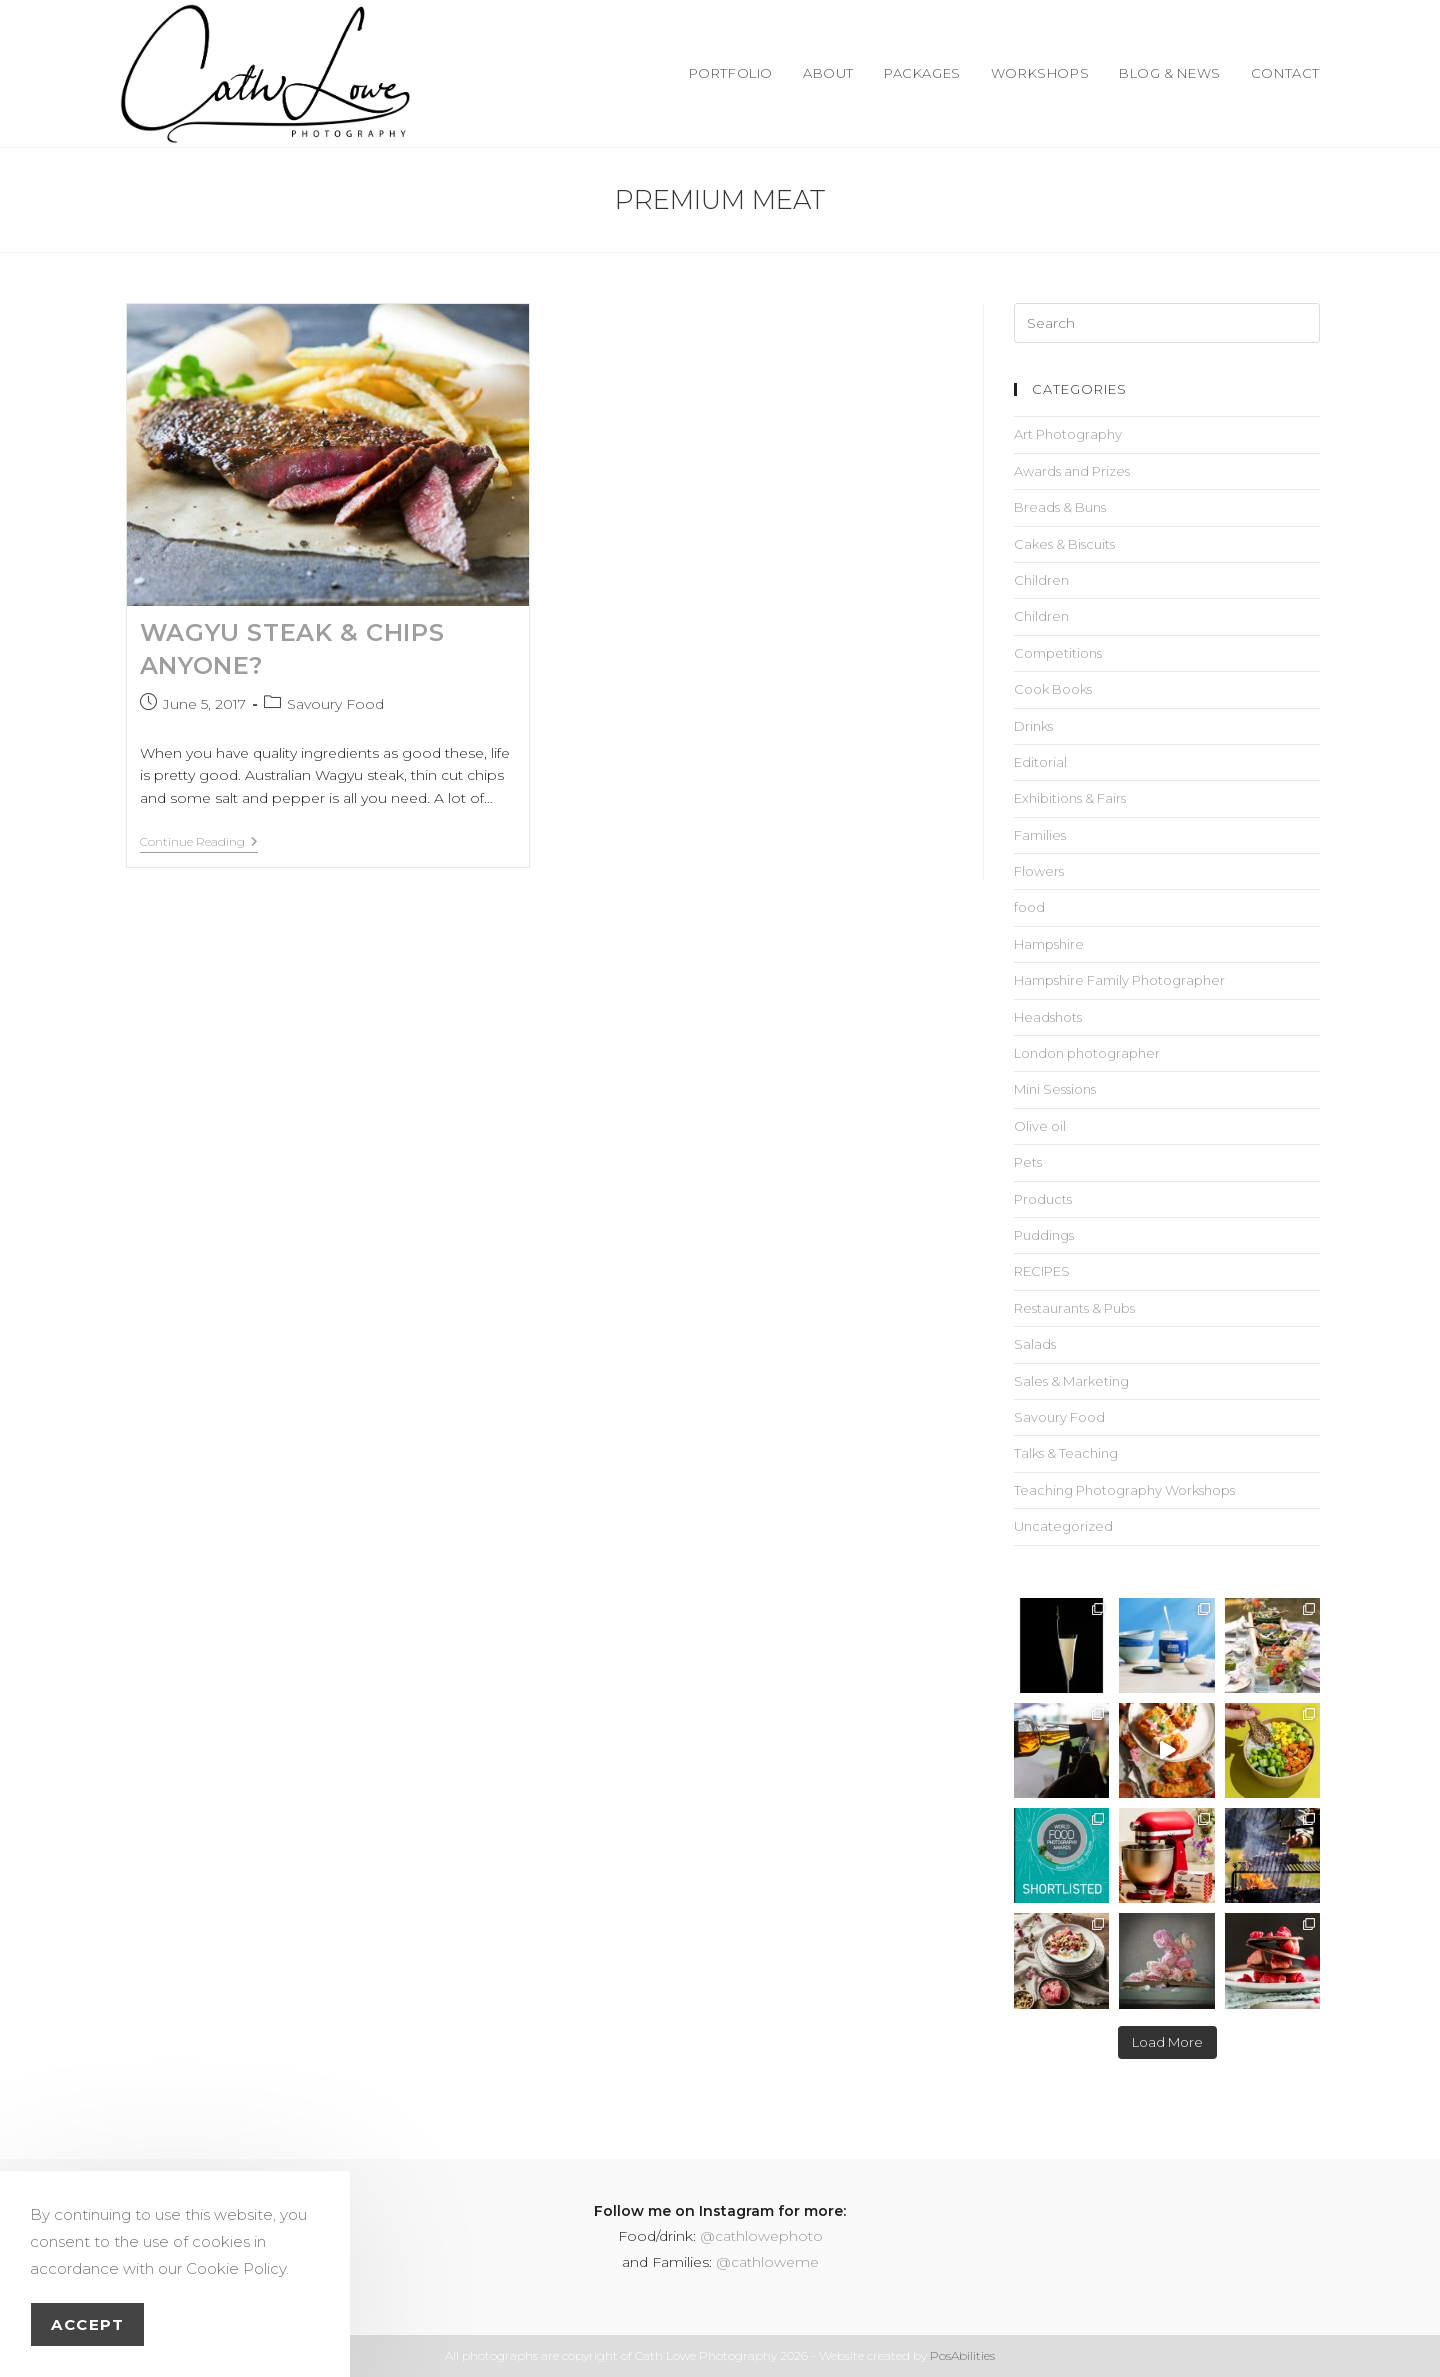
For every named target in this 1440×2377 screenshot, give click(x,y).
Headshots (1048, 1017)
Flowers (1039, 871)
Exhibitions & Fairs (1070, 798)
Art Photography (1068, 434)
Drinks (1033, 726)
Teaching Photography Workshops (1124, 1490)
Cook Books (1053, 689)
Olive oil (1040, 1126)
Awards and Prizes (1072, 471)
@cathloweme (767, 2262)
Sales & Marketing (1071, 1381)
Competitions (1058, 653)
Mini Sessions (1055, 1089)
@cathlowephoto (761, 2236)
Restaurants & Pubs (1074, 1308)
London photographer (1087, 1053)
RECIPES (1042, 1271)
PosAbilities (962, 2355)
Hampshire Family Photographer (1119, 980)
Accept (87, 2324)
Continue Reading (199, 842)
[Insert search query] (1167, 323)
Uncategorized (1063, 1526)
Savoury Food (335, 704)
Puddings (1044, 1235)
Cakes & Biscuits (1064, 544)
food (1029, 907)
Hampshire (1049, 944)
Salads (1035, 1344)
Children (1041, 580)
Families (1040, 835)
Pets (1028, 1162)
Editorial (1040, 762)
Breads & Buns (1060, 507)
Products (1043, 1199)
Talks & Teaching (1066, 1453)
